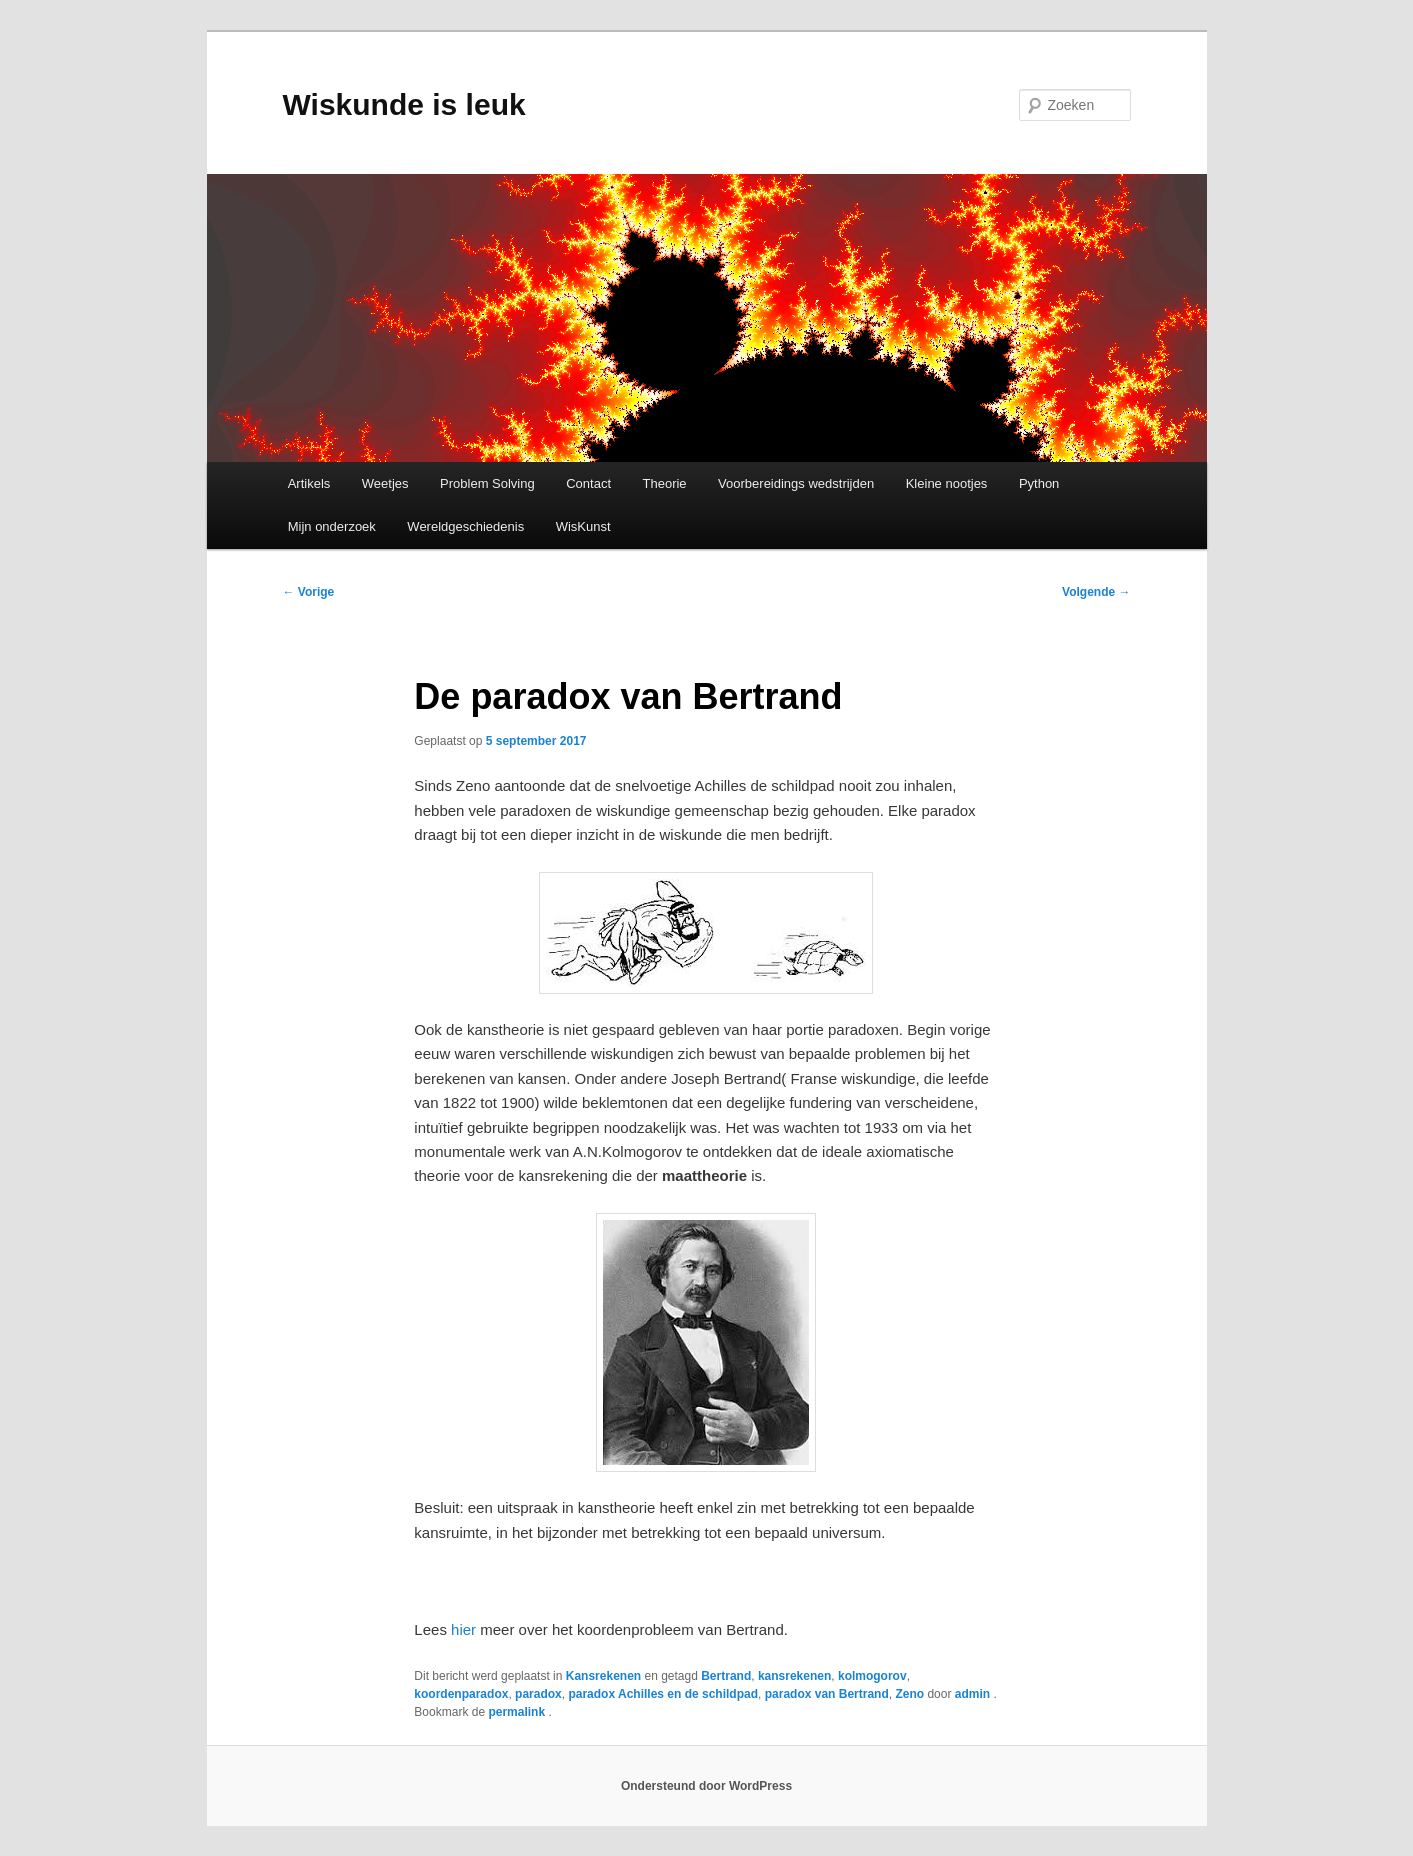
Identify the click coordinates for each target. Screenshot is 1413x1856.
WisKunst (583, 526)
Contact (588, 483)
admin (974, 1694)
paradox (538, 1694)
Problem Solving (487, 483)
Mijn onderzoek (332, 526)
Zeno (909, 1694)
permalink (518, 1712)
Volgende (1096, 592)
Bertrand (726, 1676)
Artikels (309, 483)
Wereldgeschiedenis (465, 526)
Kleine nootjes (947, 483)
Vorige (309, 592)
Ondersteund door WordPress (706, 1786)
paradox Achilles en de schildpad (663, 1694)
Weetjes (385, 483)
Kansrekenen (603, 1676)
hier (461, 1629)
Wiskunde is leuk (404, 104)
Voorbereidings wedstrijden (796, 483)
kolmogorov (872, 1676)
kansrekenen (794, 1676)
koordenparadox (461, 1694)
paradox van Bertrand (827, 1694)
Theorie (665, 483)
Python (1039, 483)
